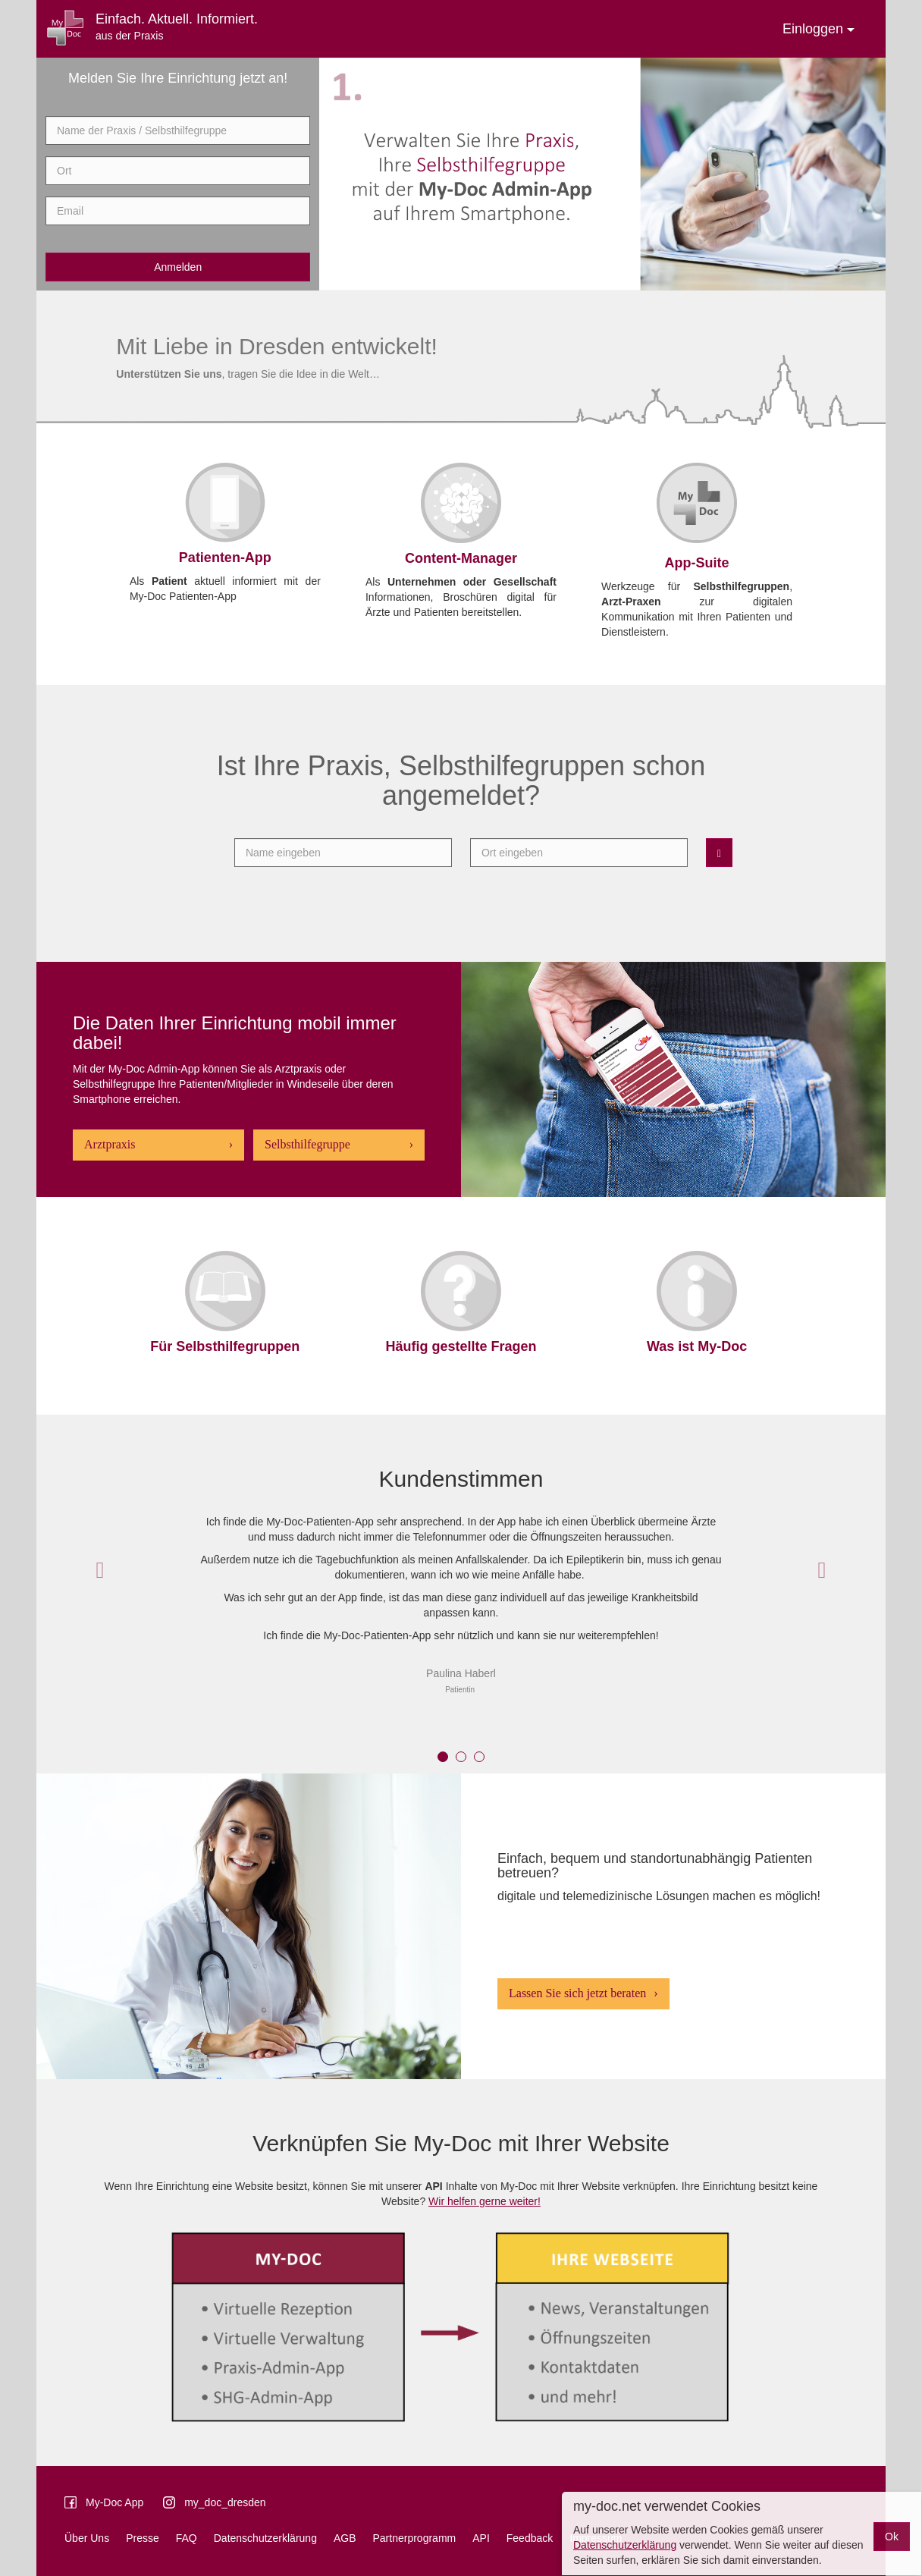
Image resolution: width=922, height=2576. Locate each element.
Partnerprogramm (414, 2538)
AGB (345, 2538)
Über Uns (86, 2538)
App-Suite (697, 562)
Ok (891, 2536)
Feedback (529, 2538)
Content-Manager (461, 558)
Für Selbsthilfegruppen (224, 1346)
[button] (100, 1570)
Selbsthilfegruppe (307, 1144)
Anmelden (178, 267)
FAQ (186, 2538)
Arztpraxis (110, 1144)
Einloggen (818, 28)
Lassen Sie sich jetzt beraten (577, 1993)
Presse (142, 2538)
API (481, 2538)
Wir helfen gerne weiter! (484, 2201)
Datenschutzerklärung (265, 2538)
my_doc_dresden (224, 2502)
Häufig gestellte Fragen (460, 1346)
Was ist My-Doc (697, 1346)
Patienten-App (225, 557)
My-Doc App (114, 2502)
